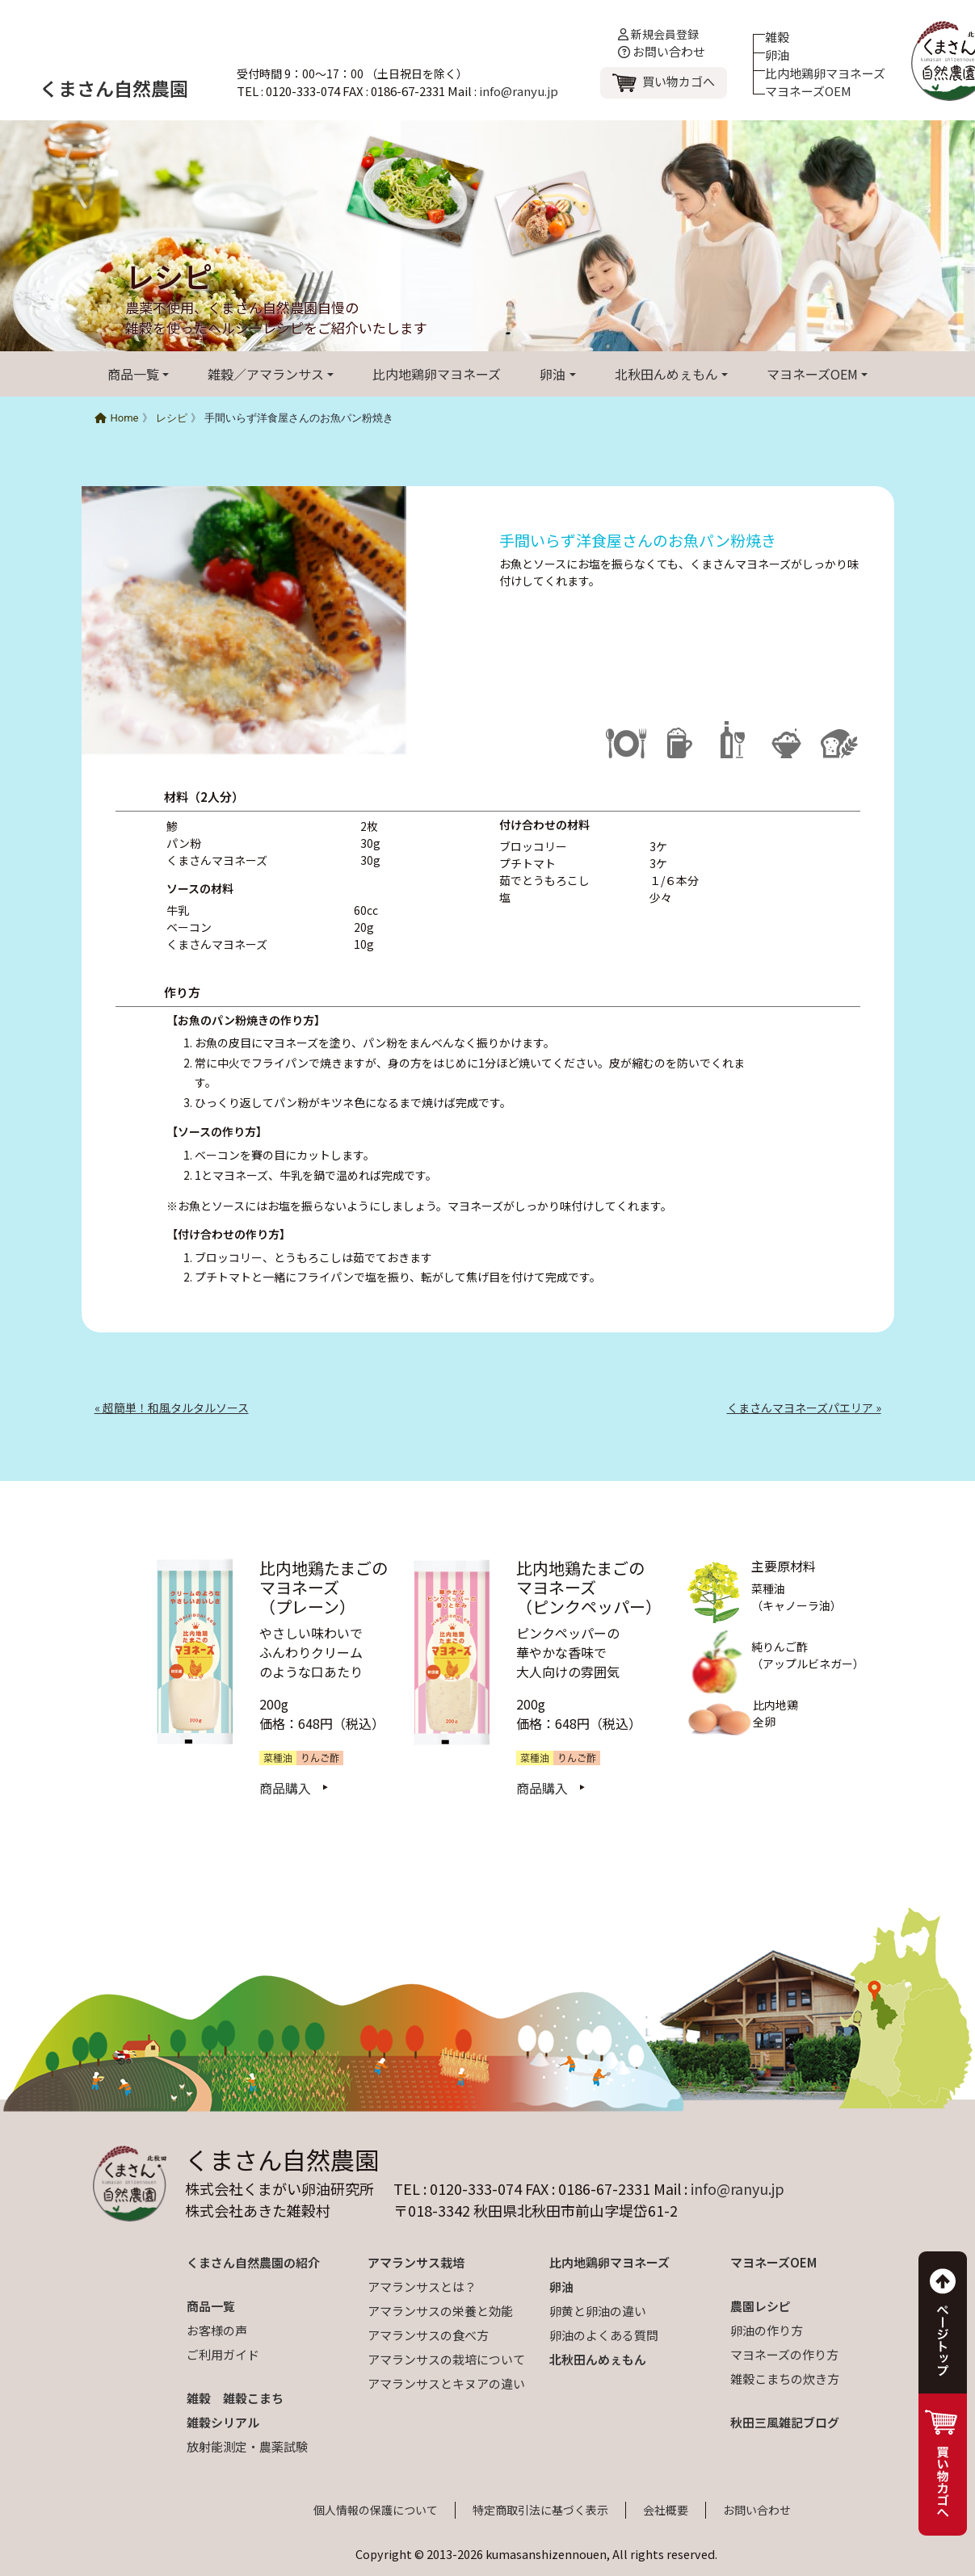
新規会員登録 (658, 34)
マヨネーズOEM (808, 90)
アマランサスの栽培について (446, 2359)
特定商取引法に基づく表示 (540, 2510)
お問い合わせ (661, 51)
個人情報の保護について (375, 2510)
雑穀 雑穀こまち (235, 2397)
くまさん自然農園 (114, 88)
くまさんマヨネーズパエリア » (804, 1407)
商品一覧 (133, 374)
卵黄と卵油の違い (597, 2310)
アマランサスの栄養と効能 (440, 2310)
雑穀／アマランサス (266, 374)
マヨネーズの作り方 (784, 2354)
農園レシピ (760, 2305)
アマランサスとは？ (422, 2286)
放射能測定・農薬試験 (247, 2446)
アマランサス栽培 (416, 2262)
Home (117, 418)
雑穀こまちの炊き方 (784, 2378)
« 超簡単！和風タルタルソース (172, 1407)
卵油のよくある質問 (603, 2334)
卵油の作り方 (766, 2330)
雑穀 (777, 36)
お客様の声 (217, 2330)
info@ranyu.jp (518, 90)
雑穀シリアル (223, 2422)
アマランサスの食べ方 (428, 2334)
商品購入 (285, 1788)
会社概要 (665, 2510)
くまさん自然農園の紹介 (253, 2262)
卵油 (777, 54)
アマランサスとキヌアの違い (446, 2383)
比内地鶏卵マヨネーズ (825, 73)
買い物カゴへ (678, 81)
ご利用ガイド (223, 2354)
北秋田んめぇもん (666, 374)
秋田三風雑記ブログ (784, 2422)
